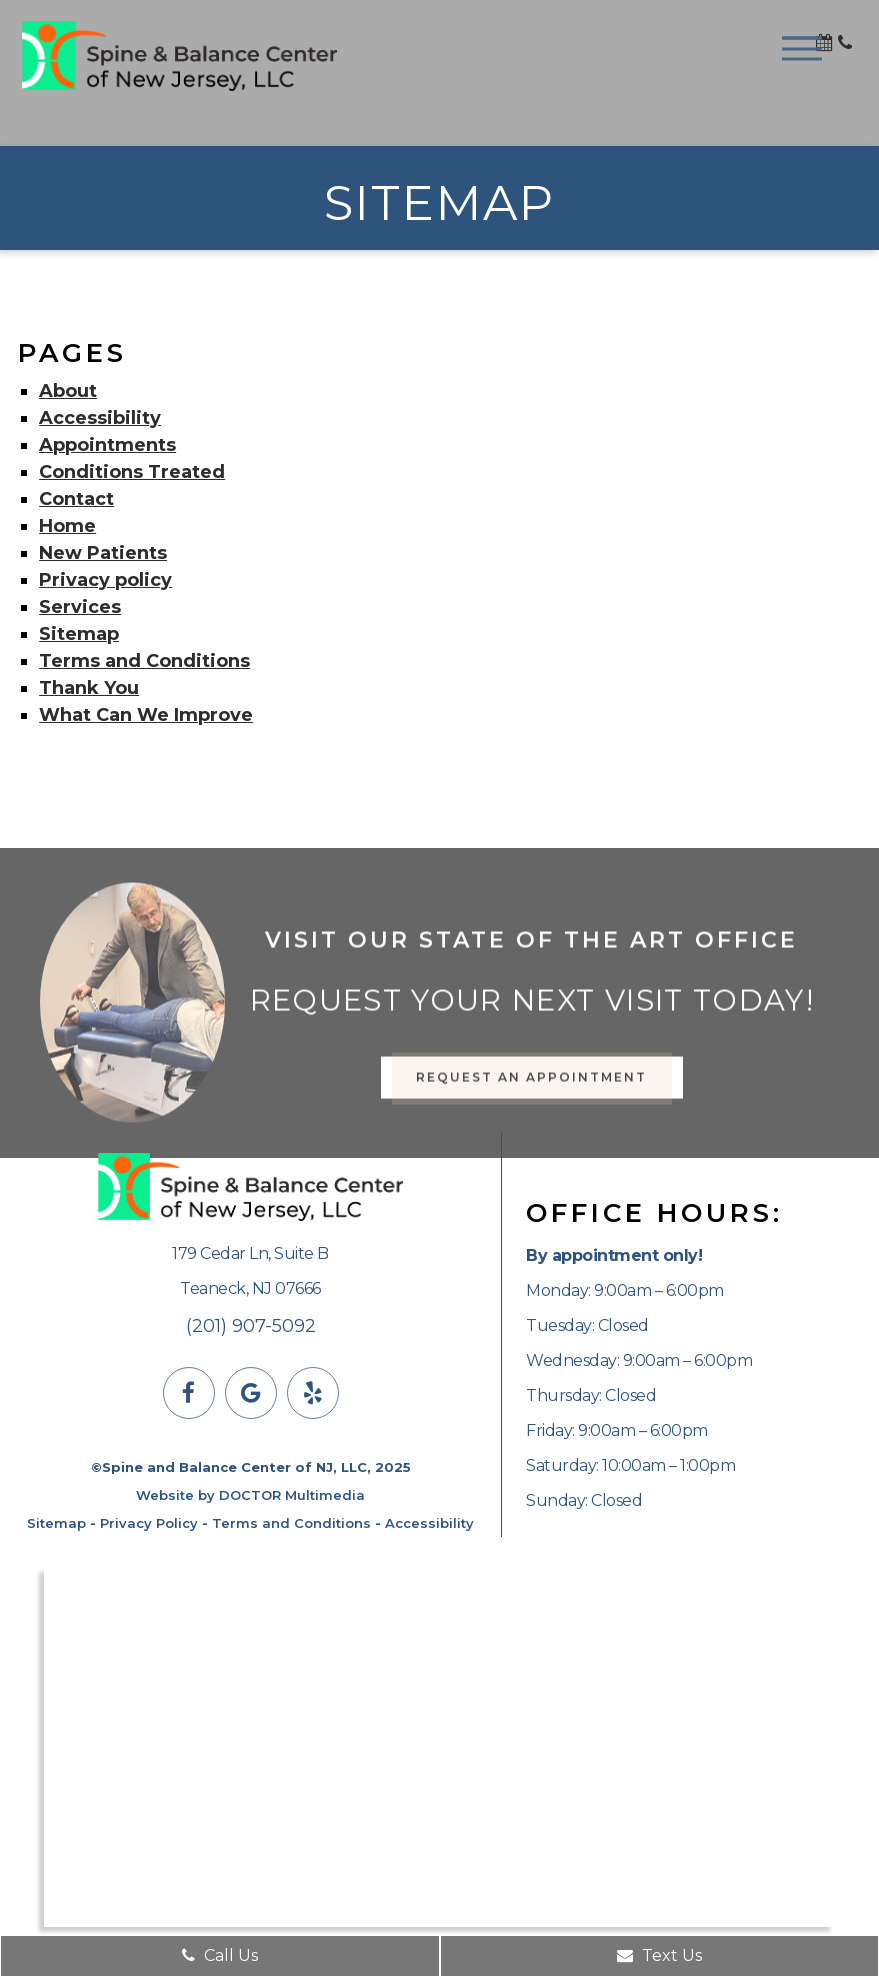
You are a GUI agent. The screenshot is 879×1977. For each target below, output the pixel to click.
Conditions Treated (132, 472)
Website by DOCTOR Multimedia (250, 1495)
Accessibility (100, 418)
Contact (76, 499)
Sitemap (79, 634)
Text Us (659, 1955)
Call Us (220, 1955)
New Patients (103, 553)
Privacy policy (105, 580)
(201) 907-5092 (251, 1326)
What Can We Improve (146, 715)
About (68, 391)
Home (67, 526)
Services (80, 607)
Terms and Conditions (144, 661)
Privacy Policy (149, 1523)
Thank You (89, 688)
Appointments (107, 445)
